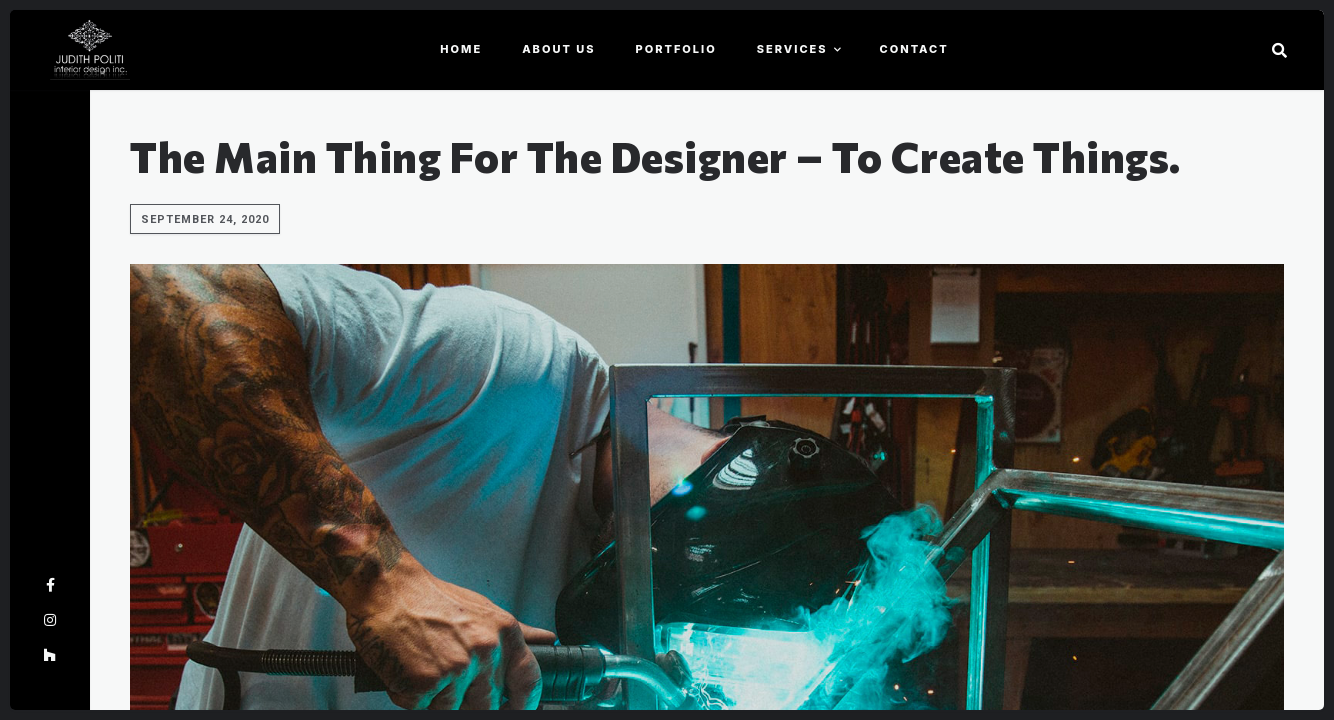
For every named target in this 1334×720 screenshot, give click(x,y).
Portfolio (676, 49)
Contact (914, 49)
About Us (558, 49)
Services (792, 49)
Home (461, 49)
